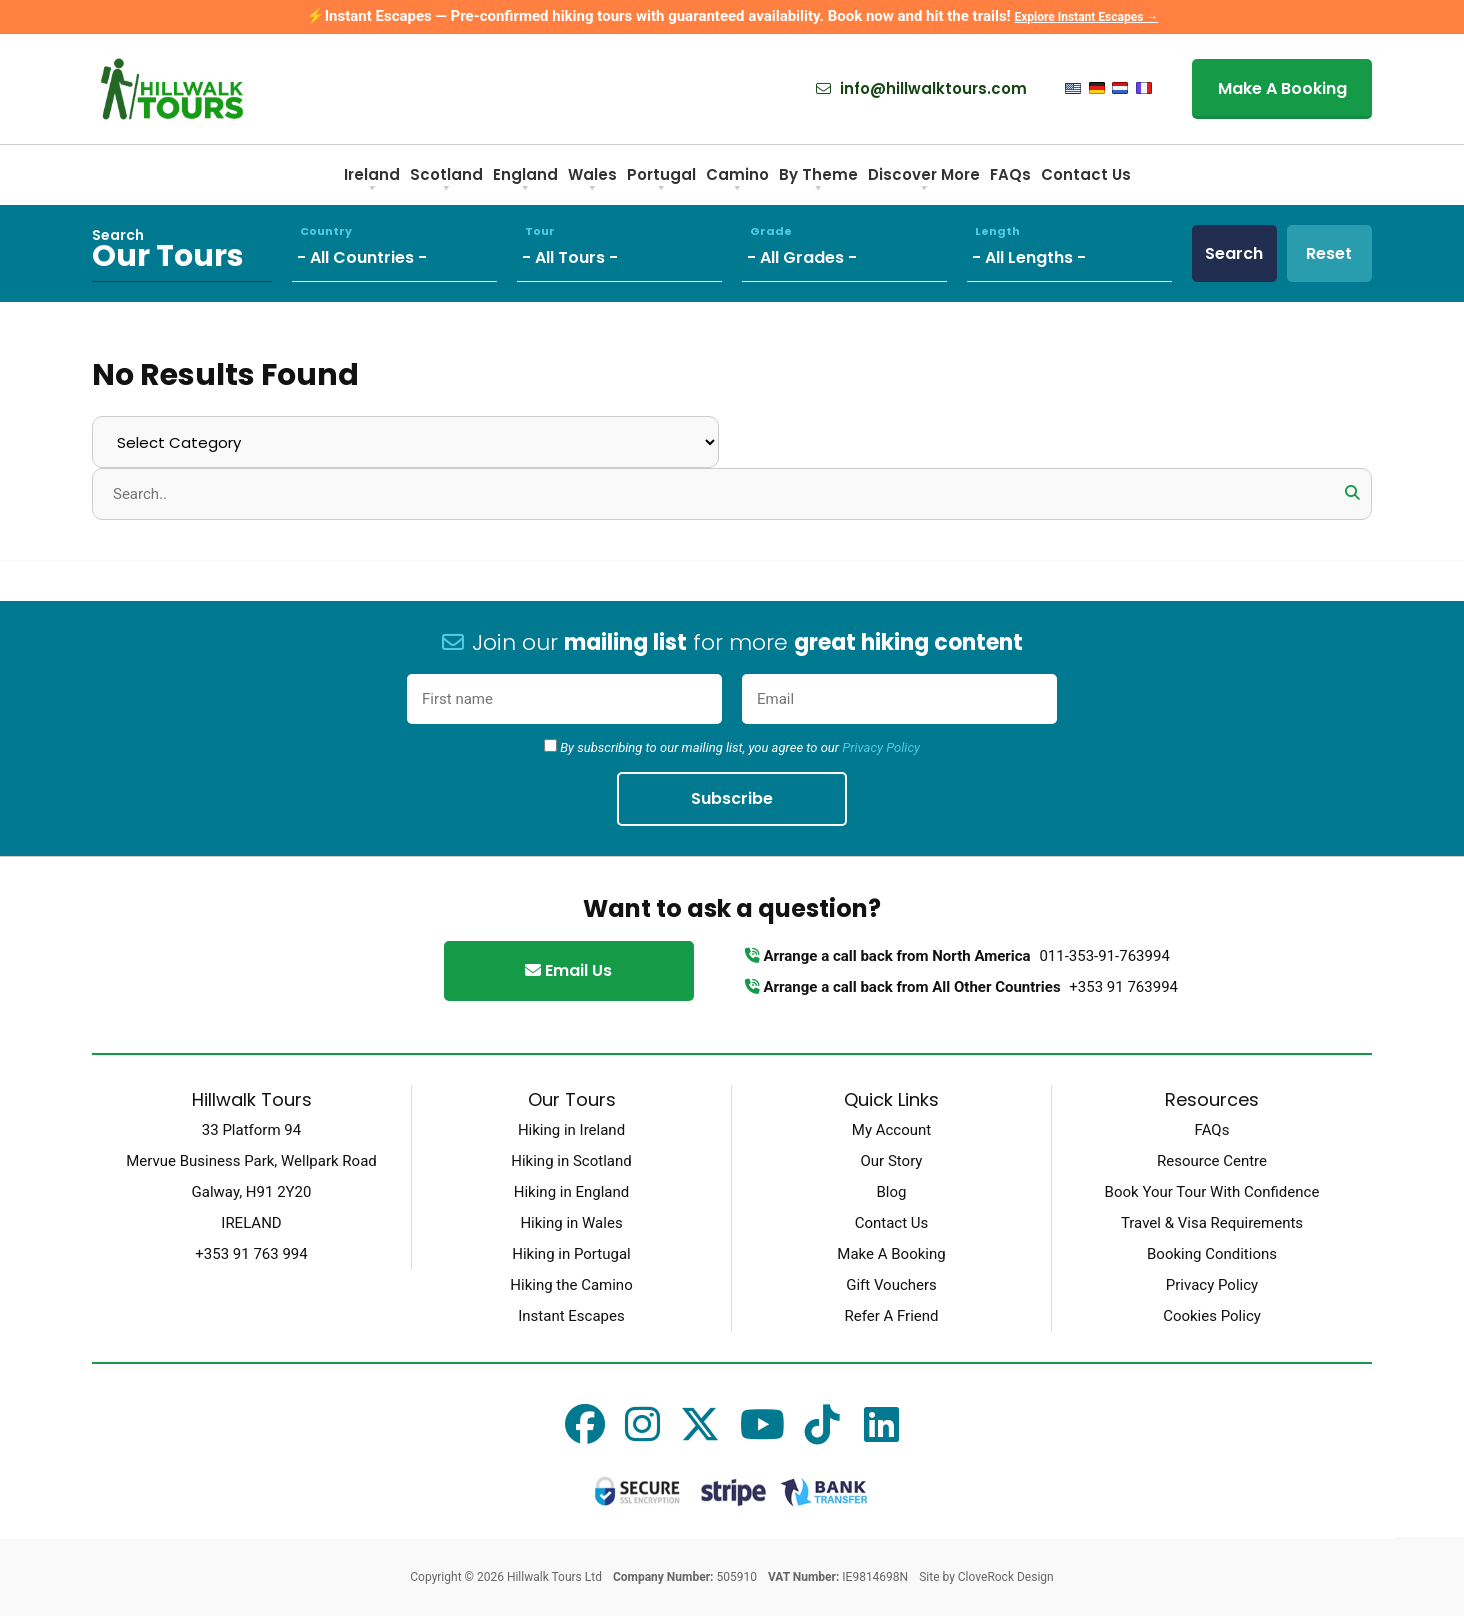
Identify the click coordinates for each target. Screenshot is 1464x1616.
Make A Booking (1282, 88)
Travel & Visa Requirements (1212, 1223)
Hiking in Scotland (571, 1161)
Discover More (924, 181)
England (525, 181)
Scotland (446, 181)
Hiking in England (571, 1192)
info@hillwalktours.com (921, 89)
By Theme (818, 181)
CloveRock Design (1006, 1577)
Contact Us (1086, 174)
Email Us (568, 970)
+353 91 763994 (1123, 987)
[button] (1352, 493)
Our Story (892, 1161)
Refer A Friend (891, 1316)
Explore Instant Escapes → (1086, 17)
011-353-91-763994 (1104, 956)
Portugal (661, 181)
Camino (737, 181)
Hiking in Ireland (571, 1130)
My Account (891, 1130)
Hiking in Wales (571, 1223)
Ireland (372, 181)
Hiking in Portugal (571, 1254)
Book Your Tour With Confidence (1212, 1192)
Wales (592, 181)
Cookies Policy (1212, 1316)
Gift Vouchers (891, 1285)
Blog (892, 1192)
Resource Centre (1212, 1161)
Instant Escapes (571, 1316)
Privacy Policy (881, 747)
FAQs (1010, 174)
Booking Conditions (1212, 1254)
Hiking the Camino (571, 1285)
